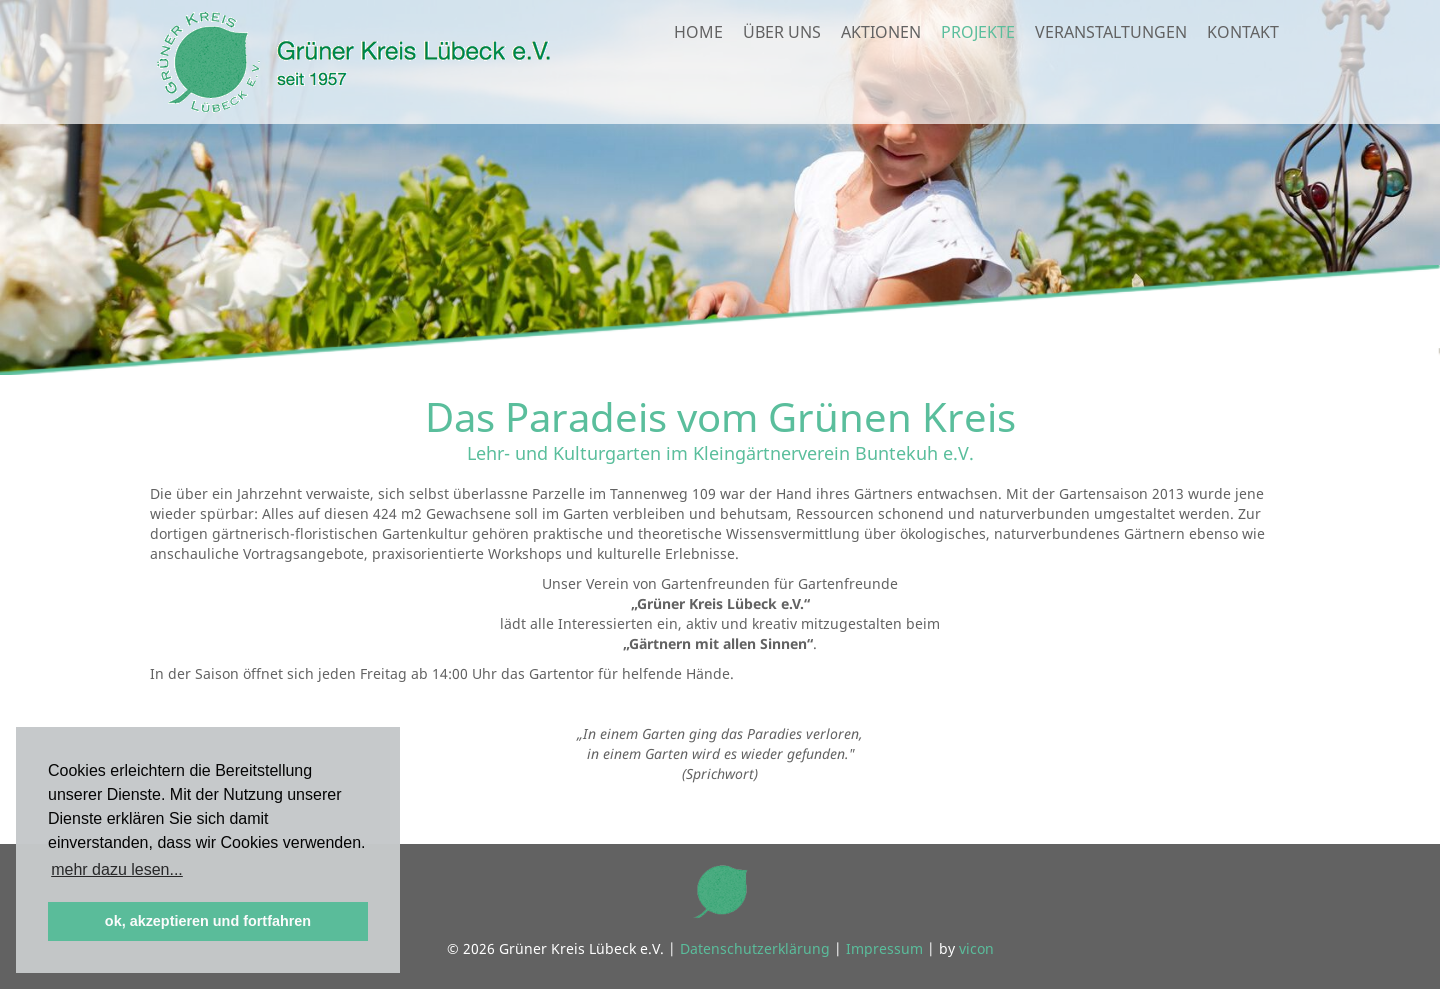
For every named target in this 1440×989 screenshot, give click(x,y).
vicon (976, 948)
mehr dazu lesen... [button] (117, 869)
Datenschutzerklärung (755, 948)
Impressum (884, 948)
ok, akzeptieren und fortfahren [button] (208, 921)
